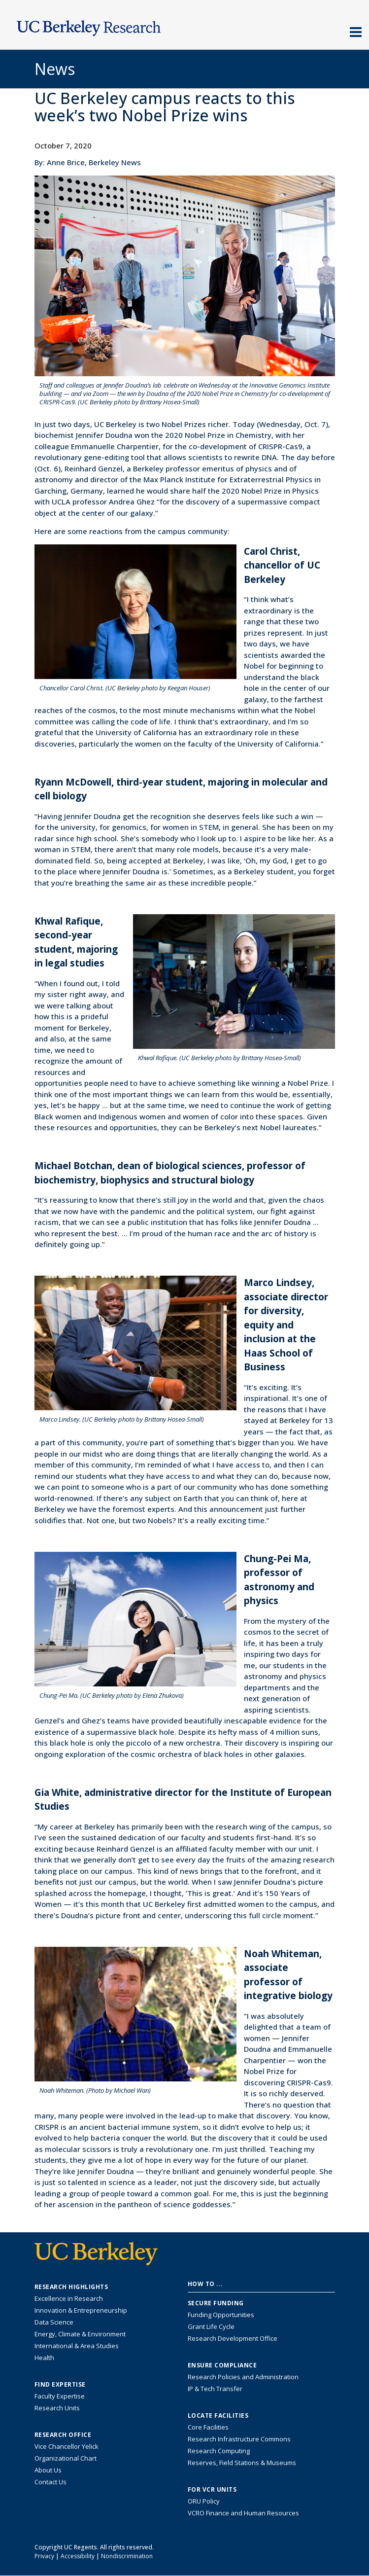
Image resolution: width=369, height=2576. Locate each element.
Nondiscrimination (127, 2556)
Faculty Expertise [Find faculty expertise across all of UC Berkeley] (59, 2396)
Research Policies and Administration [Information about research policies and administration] (243, 2376)
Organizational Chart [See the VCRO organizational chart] (65, 2458)
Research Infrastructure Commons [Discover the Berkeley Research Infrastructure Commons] (239, 2438)
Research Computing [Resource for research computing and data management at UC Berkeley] (219, 2450)
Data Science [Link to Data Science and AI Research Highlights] (53, 2322)
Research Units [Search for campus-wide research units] (57, 2407)
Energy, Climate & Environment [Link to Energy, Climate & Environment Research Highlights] (80, 2333)
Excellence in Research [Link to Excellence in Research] (68, 2298)
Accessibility (78, 2556)
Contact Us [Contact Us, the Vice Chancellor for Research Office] (50, 2481)
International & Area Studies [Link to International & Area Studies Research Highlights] (76, 2345)
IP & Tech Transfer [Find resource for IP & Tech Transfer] (215, 2388)
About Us (48, 2470)
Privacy (44, 2556)
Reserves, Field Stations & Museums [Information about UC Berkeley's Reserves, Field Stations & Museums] (242, 2462)
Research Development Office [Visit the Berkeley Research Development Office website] (232, 2338)
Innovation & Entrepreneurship (80, 2310)
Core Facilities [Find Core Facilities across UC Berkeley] (208, 2427)
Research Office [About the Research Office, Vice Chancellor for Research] (63, 2435)
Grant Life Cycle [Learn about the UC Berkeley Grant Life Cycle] (211, 2326)
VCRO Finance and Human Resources (243, 2512)
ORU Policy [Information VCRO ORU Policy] (204, 2501)
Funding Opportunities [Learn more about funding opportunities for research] (221, 2314)
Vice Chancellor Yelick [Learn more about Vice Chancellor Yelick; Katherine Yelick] (66, 2446)
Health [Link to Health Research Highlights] (44, 2357)
